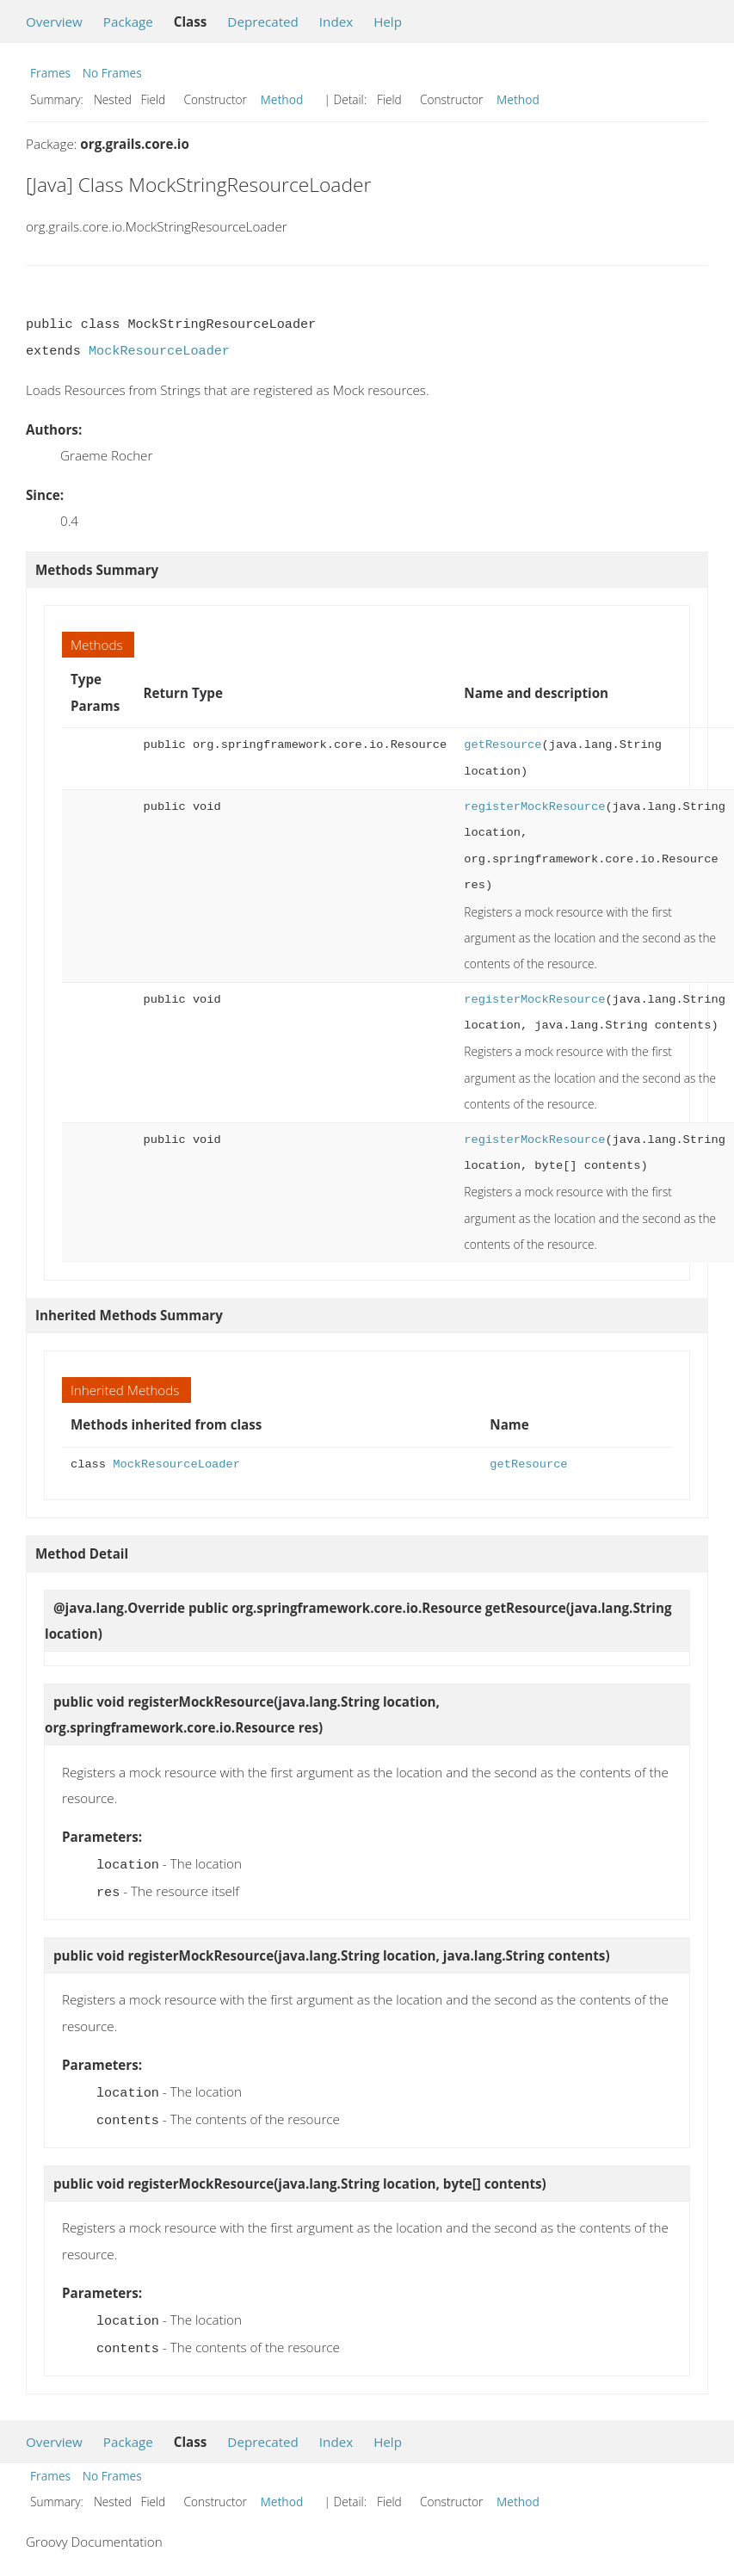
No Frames (112, 73)
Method (282, 99)
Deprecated (263, 21)
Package (128, 21)
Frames (50, 73)
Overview (54, 21)
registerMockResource (534, 807)
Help (387, 21)
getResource (502, 745)
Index (336, 21)
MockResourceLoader (159, 351)
